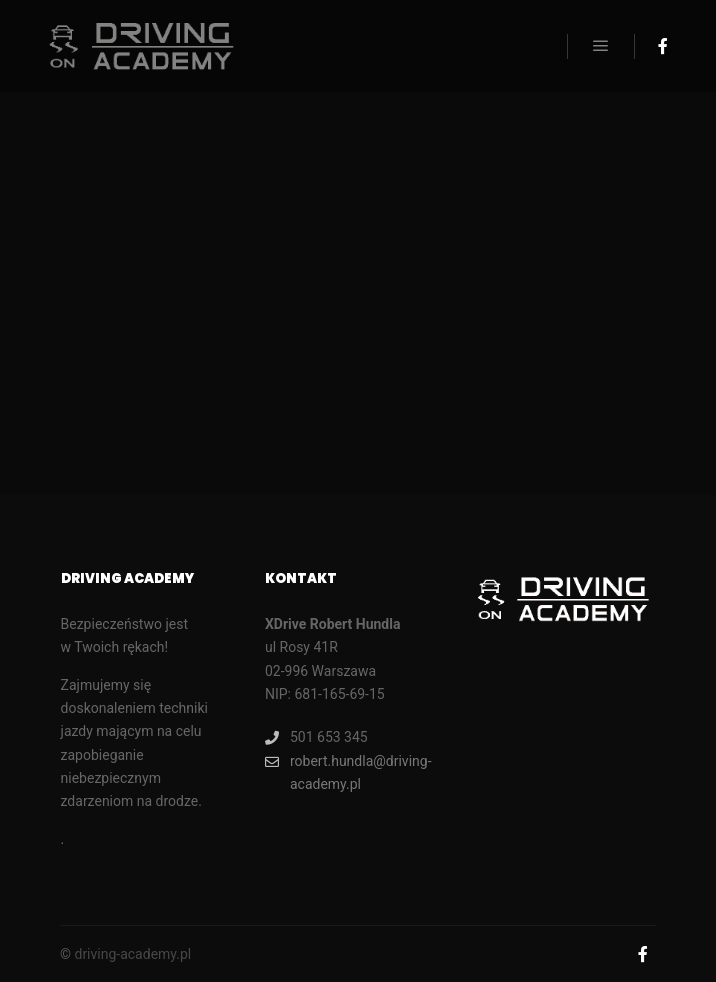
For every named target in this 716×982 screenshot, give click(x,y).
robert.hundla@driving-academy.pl (348, 771)
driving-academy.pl (132, 954)
